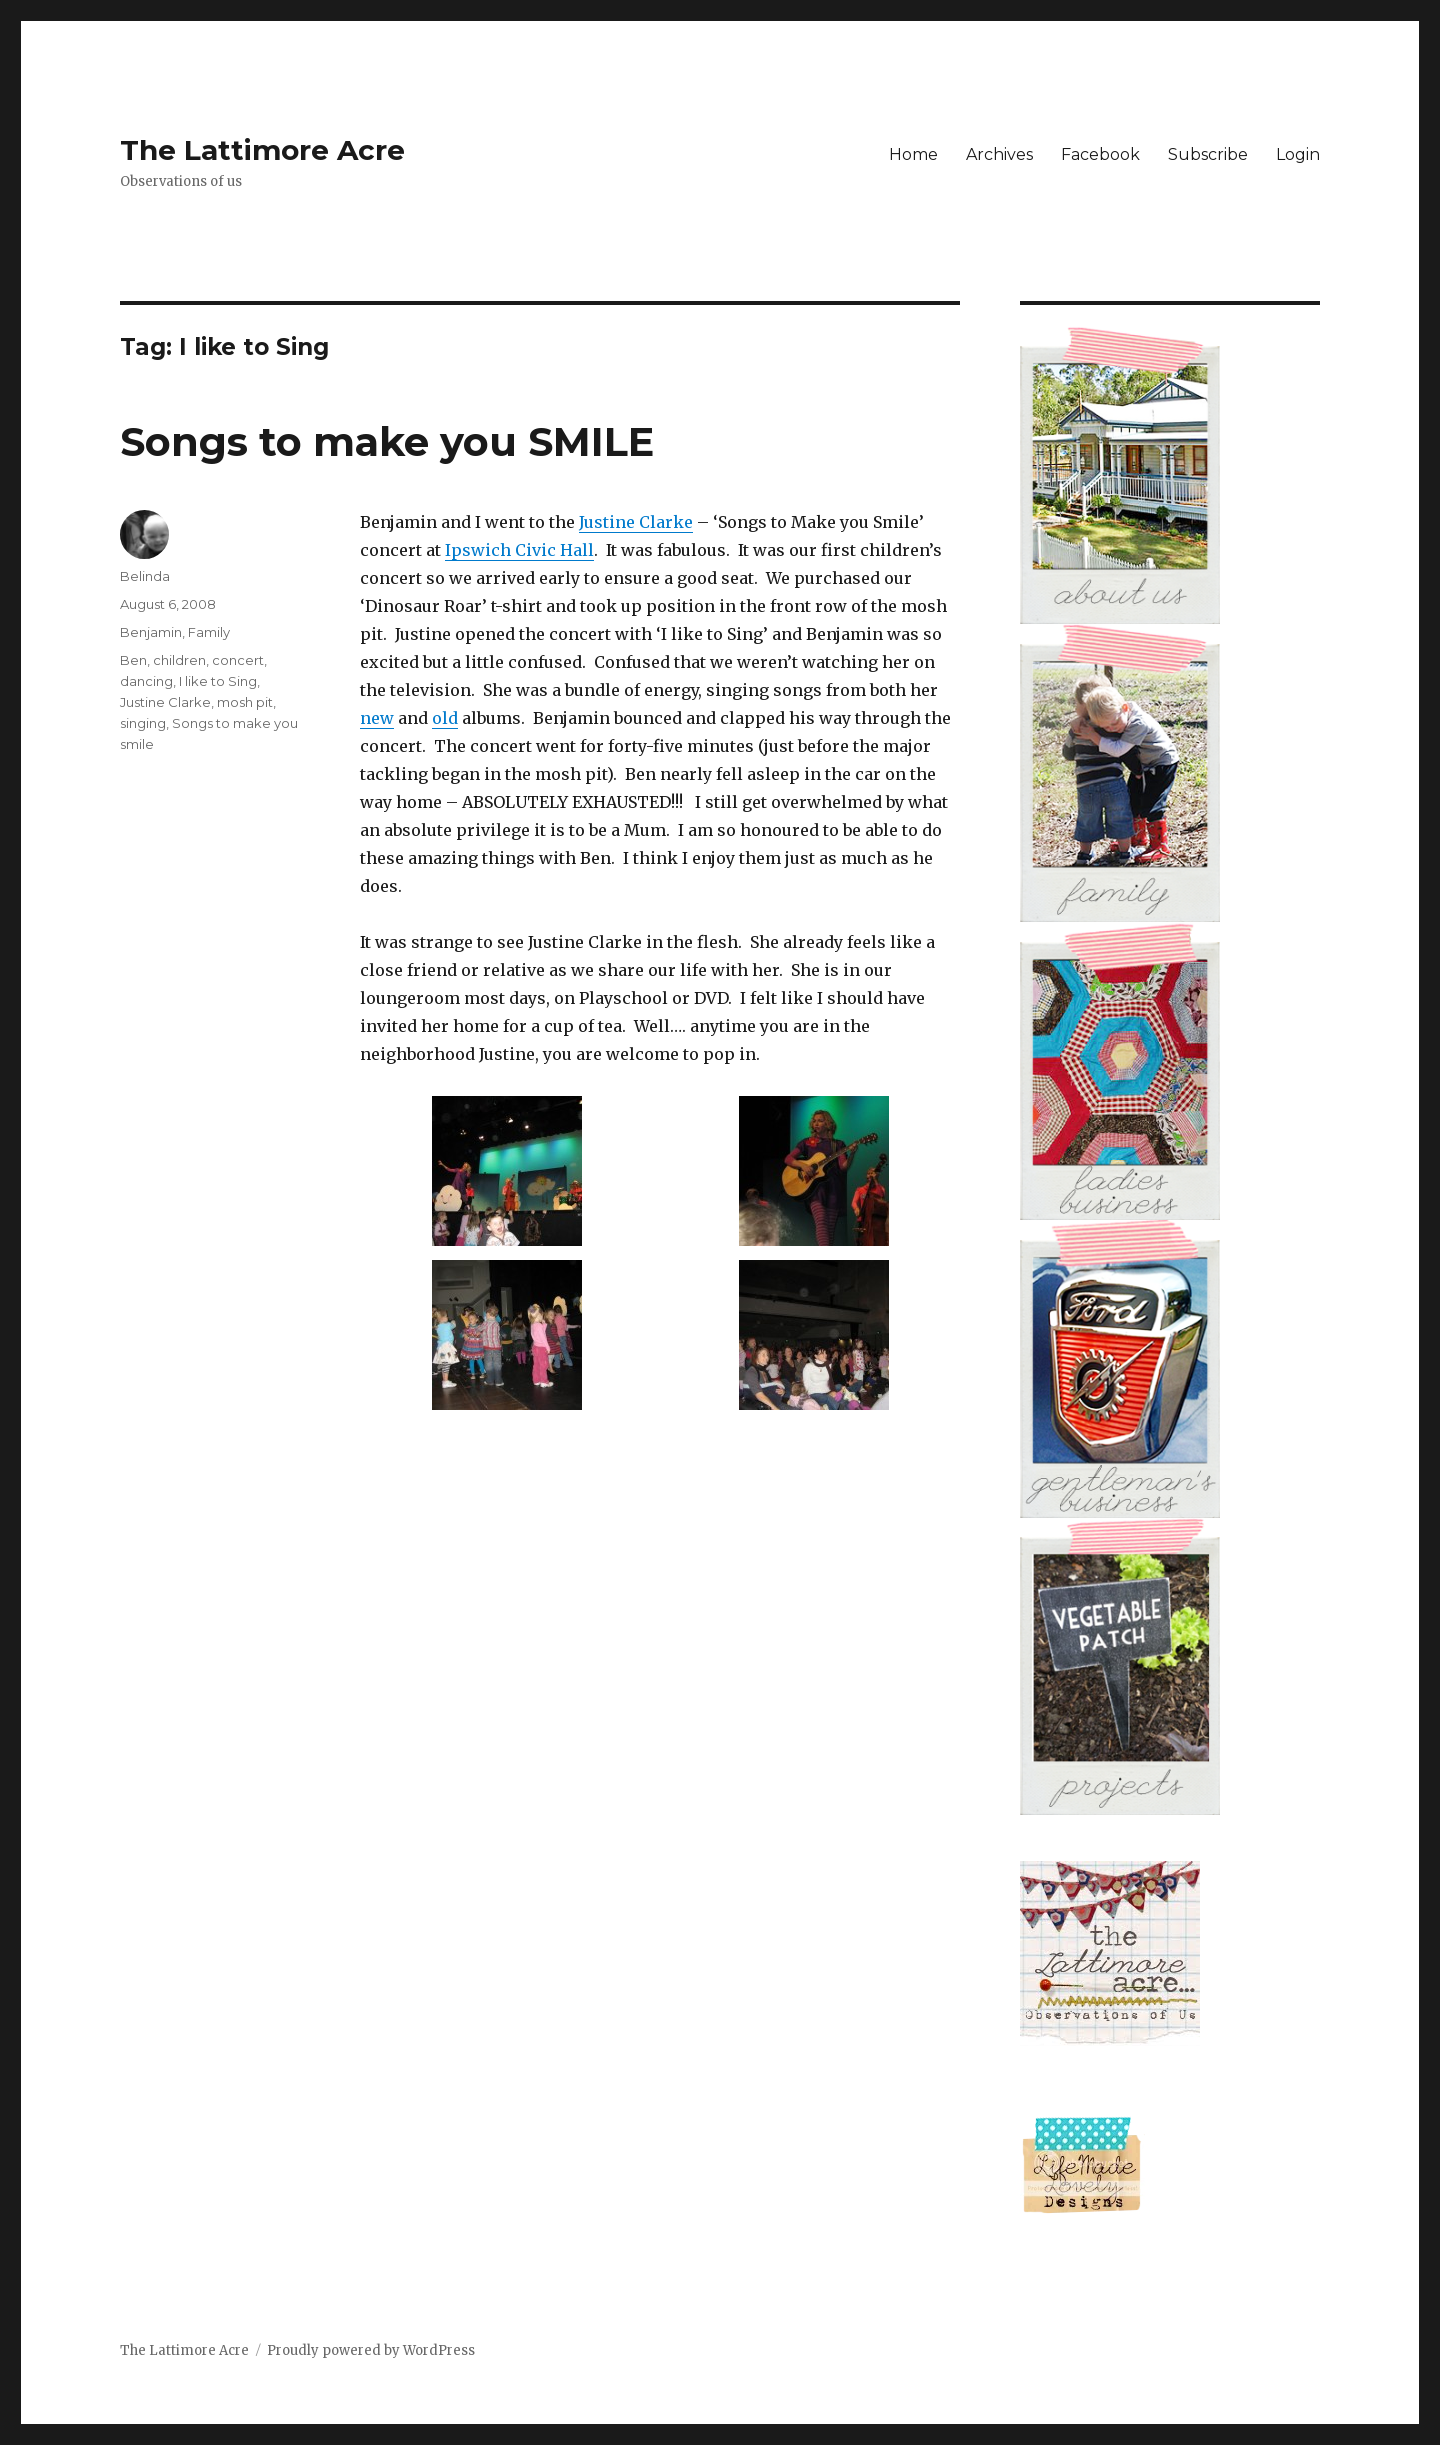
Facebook (1100, 154)
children (179, 660)
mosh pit (245, 702)
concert (238, 660)
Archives (999, 154)
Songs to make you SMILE (387, 441)
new (377, 718)
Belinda (145, 576)
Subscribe (1208, 154)
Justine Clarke (636, 522)
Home (913, 154)
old (445, 718)
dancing (146, 681)
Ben (133, 660)
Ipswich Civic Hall (519, 550)
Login (1298, 154)
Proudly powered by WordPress (371, 2350)
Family (209, 632)
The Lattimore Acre (262, 150)
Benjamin (151, 632)
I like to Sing (218, 681)
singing (143, 723)
